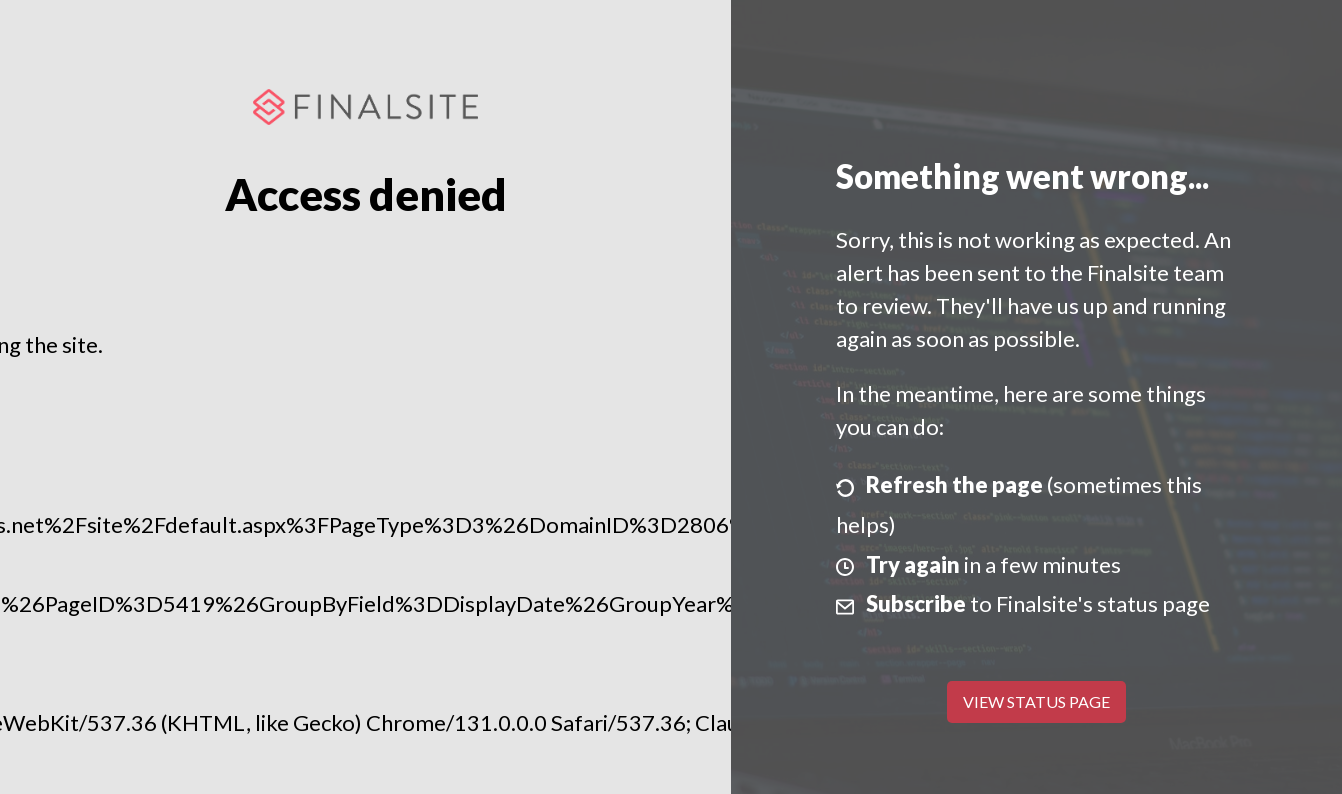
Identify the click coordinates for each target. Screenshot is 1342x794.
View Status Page (1036, 701)
